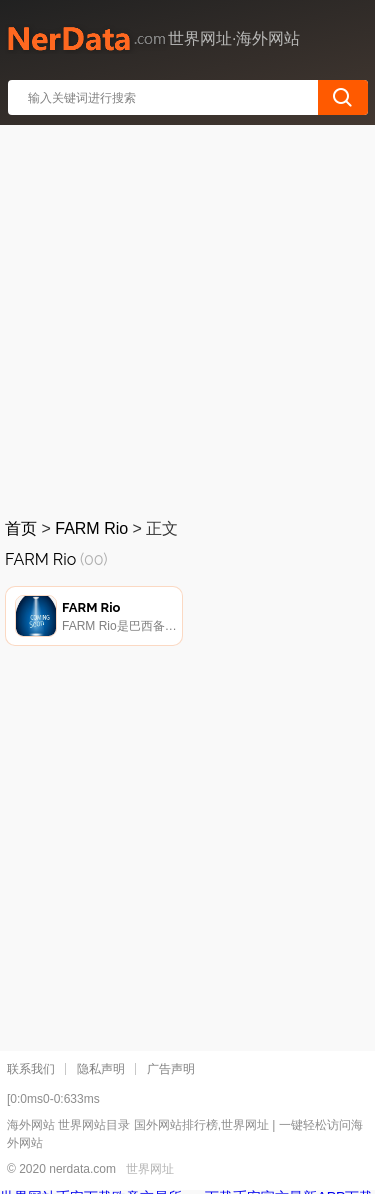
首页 (21, 528)
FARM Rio (91, 528)
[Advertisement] (187, 317)
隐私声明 (101, 1069)
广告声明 (171, 1069)
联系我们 (31, 1069)
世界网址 (150, 1169)
